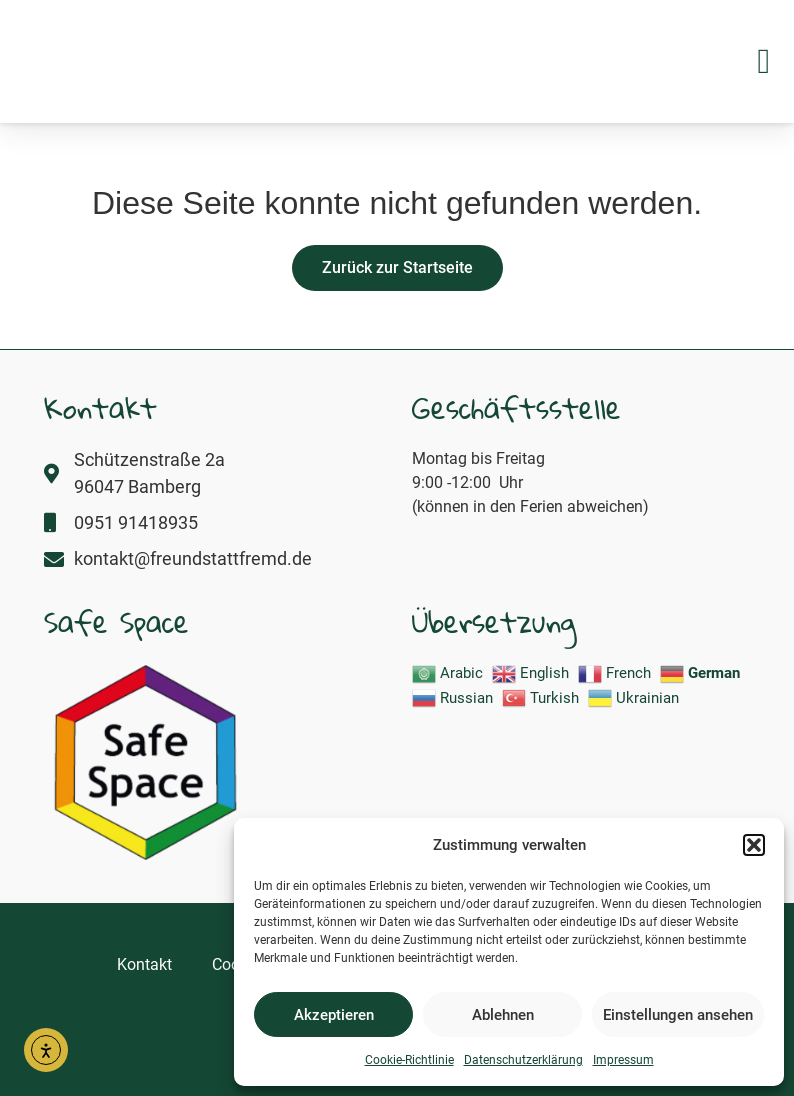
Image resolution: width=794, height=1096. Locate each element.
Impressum (623, 1060)
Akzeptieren (334, 1015)
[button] (754, 834)
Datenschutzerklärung (523, 1060)
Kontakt (144, 964)
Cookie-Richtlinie (409, 1060)
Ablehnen (503, 1015)
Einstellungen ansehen (678, 1015)
